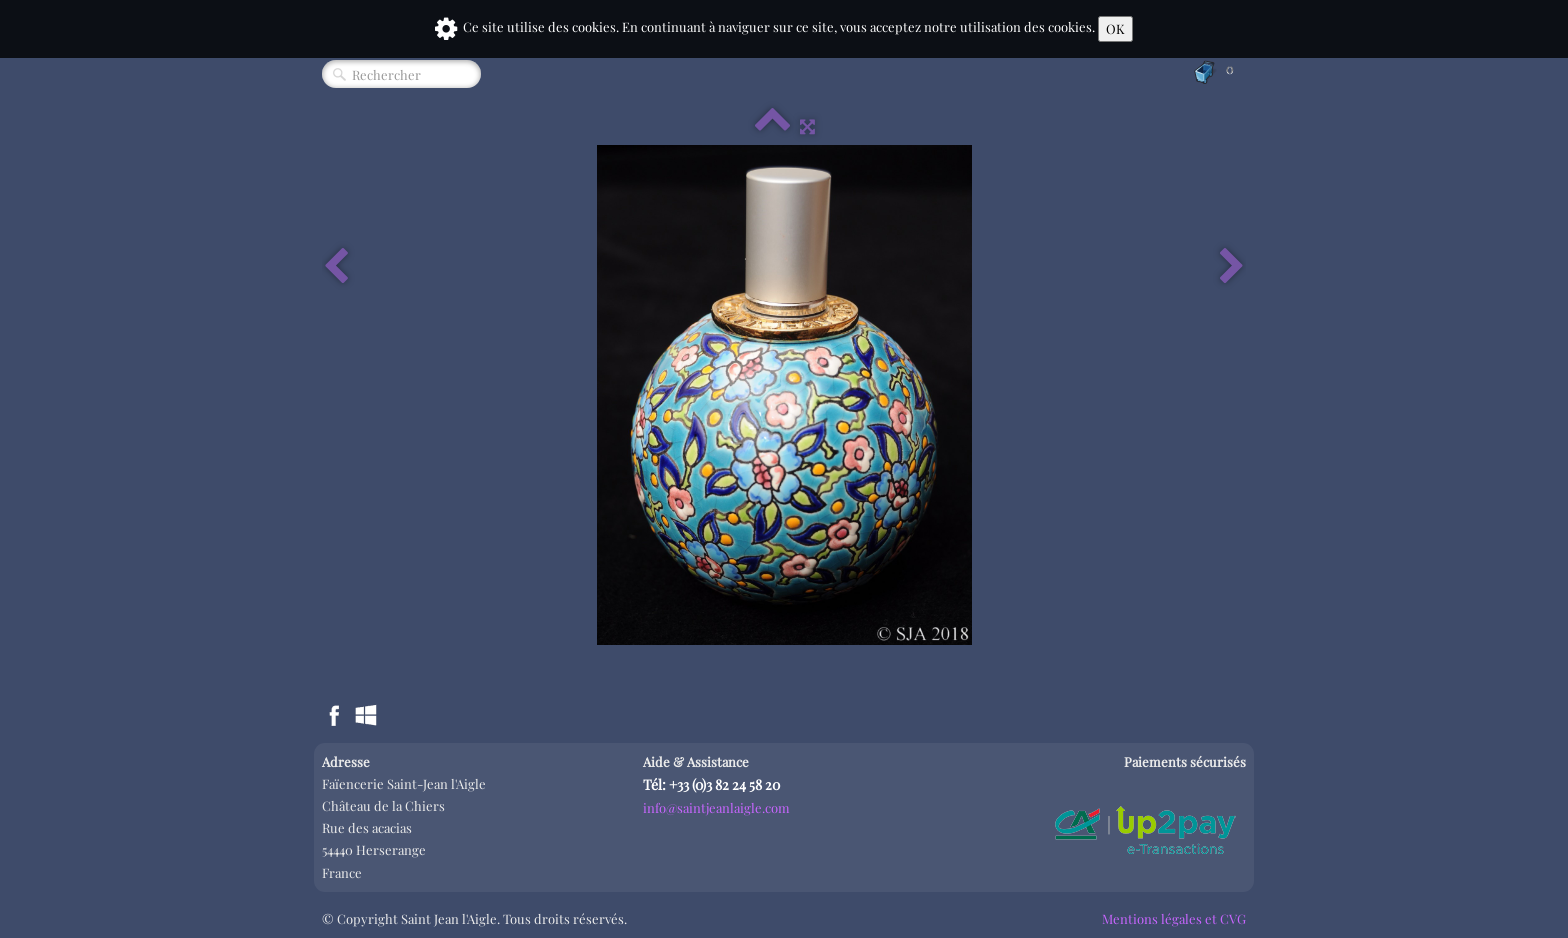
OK (1115, 28)
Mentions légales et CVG (1174, 918)
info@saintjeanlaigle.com (716, 807)
